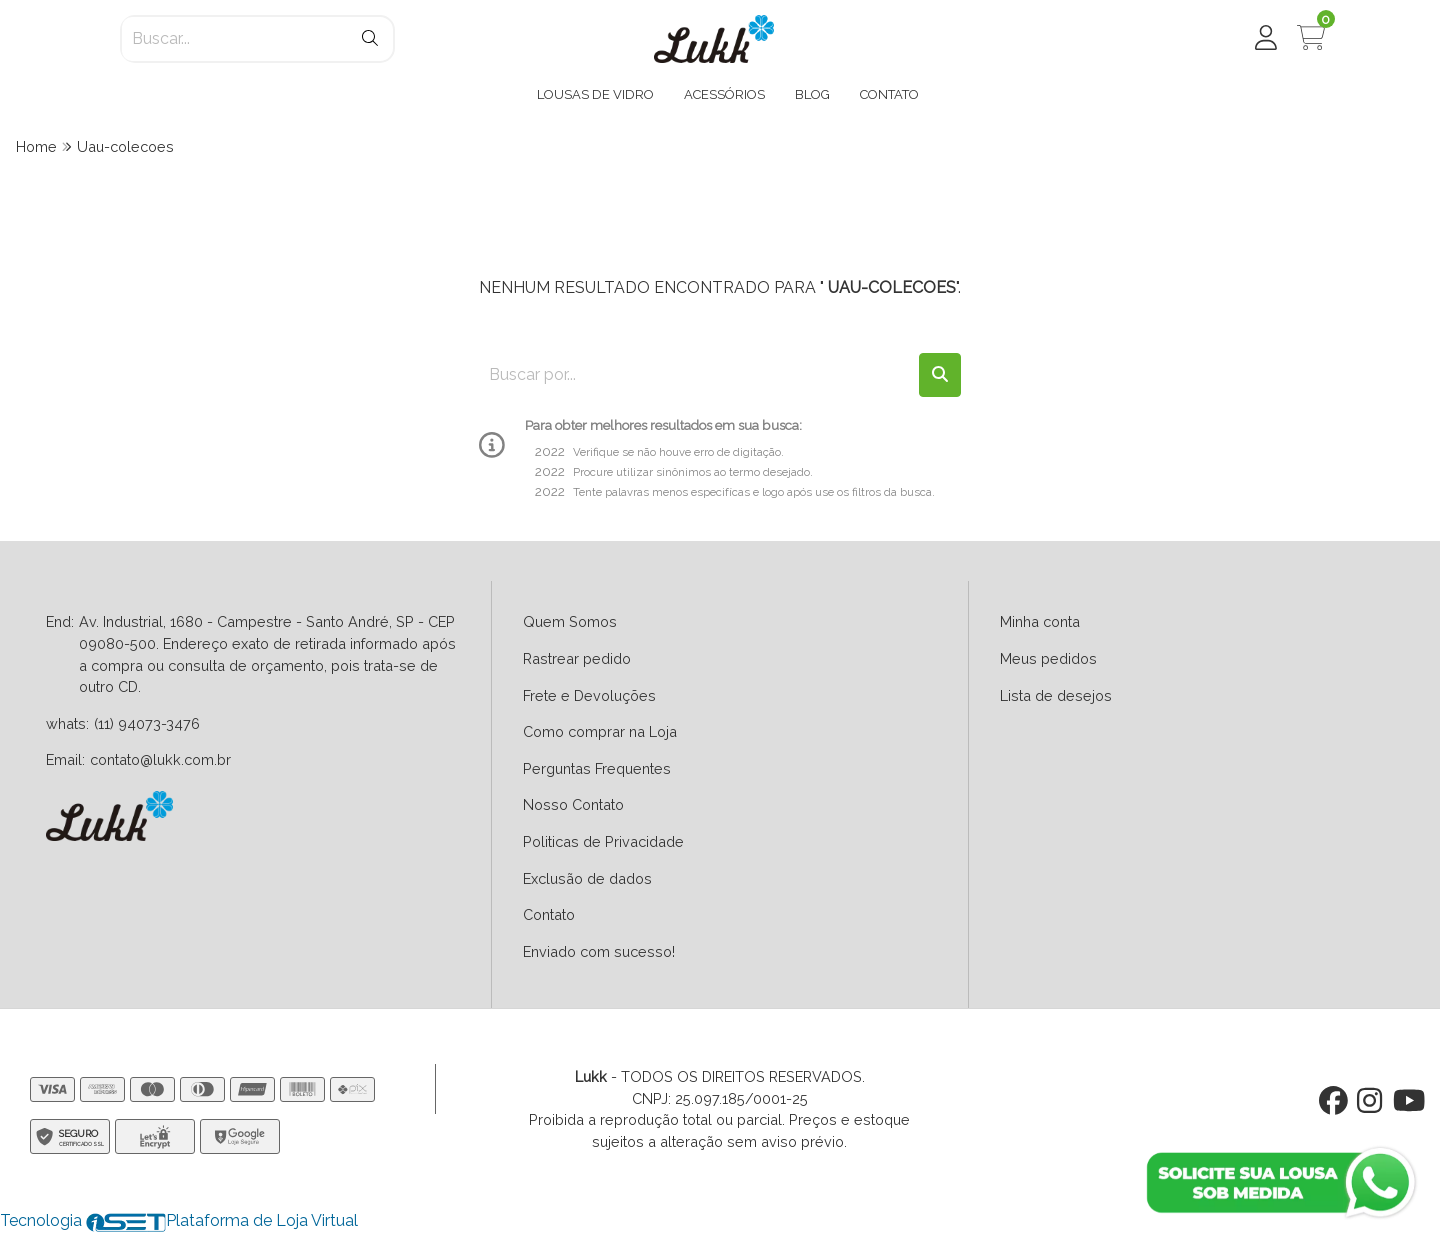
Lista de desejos (1056, 695)
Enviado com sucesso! (599, 951)
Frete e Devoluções (589, 695)
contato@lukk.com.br (160, 759)
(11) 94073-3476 (147, 723)
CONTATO (889, 94)
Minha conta (1040, 621)
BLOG (812, 94)
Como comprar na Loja (600, 731)
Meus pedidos (1048, 658)
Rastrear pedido (577, 658)
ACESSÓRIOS (724, 94)
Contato (549, 914)
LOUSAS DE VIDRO (595, 94)
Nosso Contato (573, 804)
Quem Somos (570, 621)
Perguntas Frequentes (597, 768)
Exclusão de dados (587, 878)
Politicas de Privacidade (603, 841)
